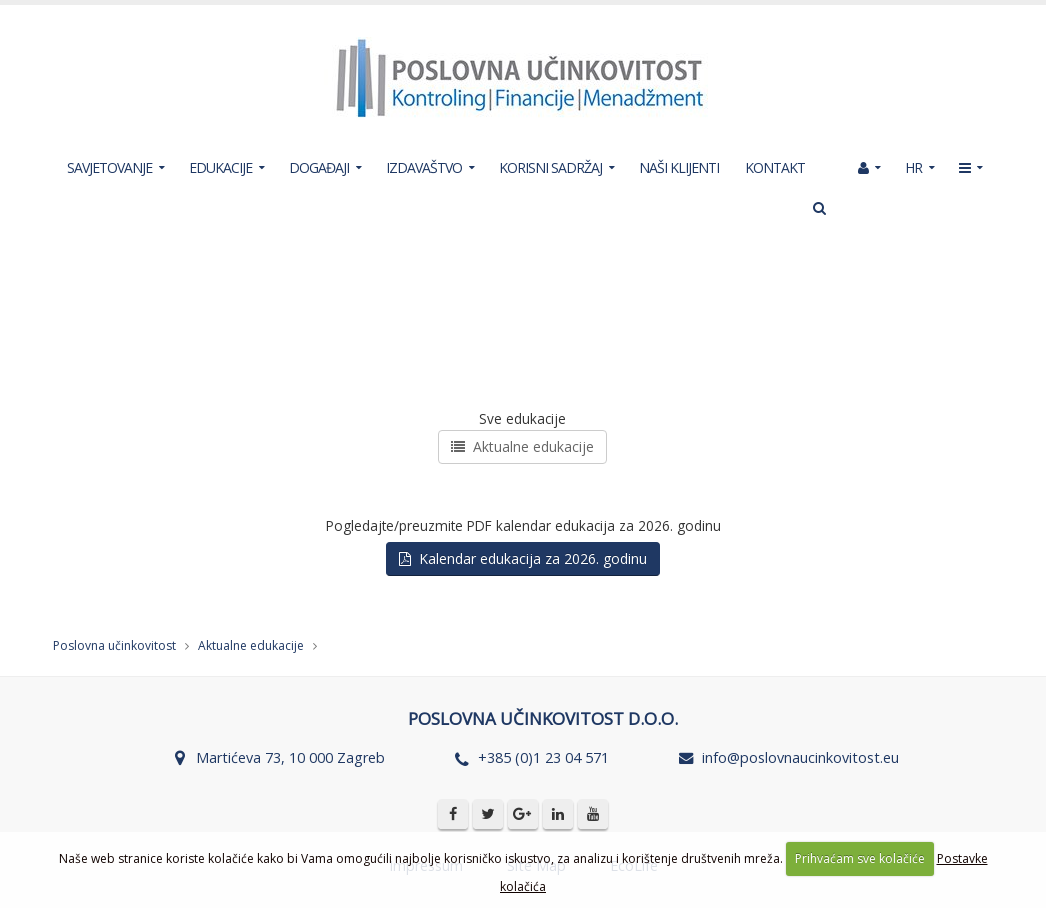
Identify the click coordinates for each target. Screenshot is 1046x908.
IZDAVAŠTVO (424, 167)
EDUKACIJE (220, 167)
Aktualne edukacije (522, 446)
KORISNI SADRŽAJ (550, 167)
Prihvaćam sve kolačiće (860, 858)
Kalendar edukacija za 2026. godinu (523, 558)
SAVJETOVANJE (109, 167)
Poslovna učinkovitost (114, 645)
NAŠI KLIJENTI (679, 167)
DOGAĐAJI (319, 167)
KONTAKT (775, 167)
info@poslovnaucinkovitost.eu (800, 757)
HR (913, 167)
